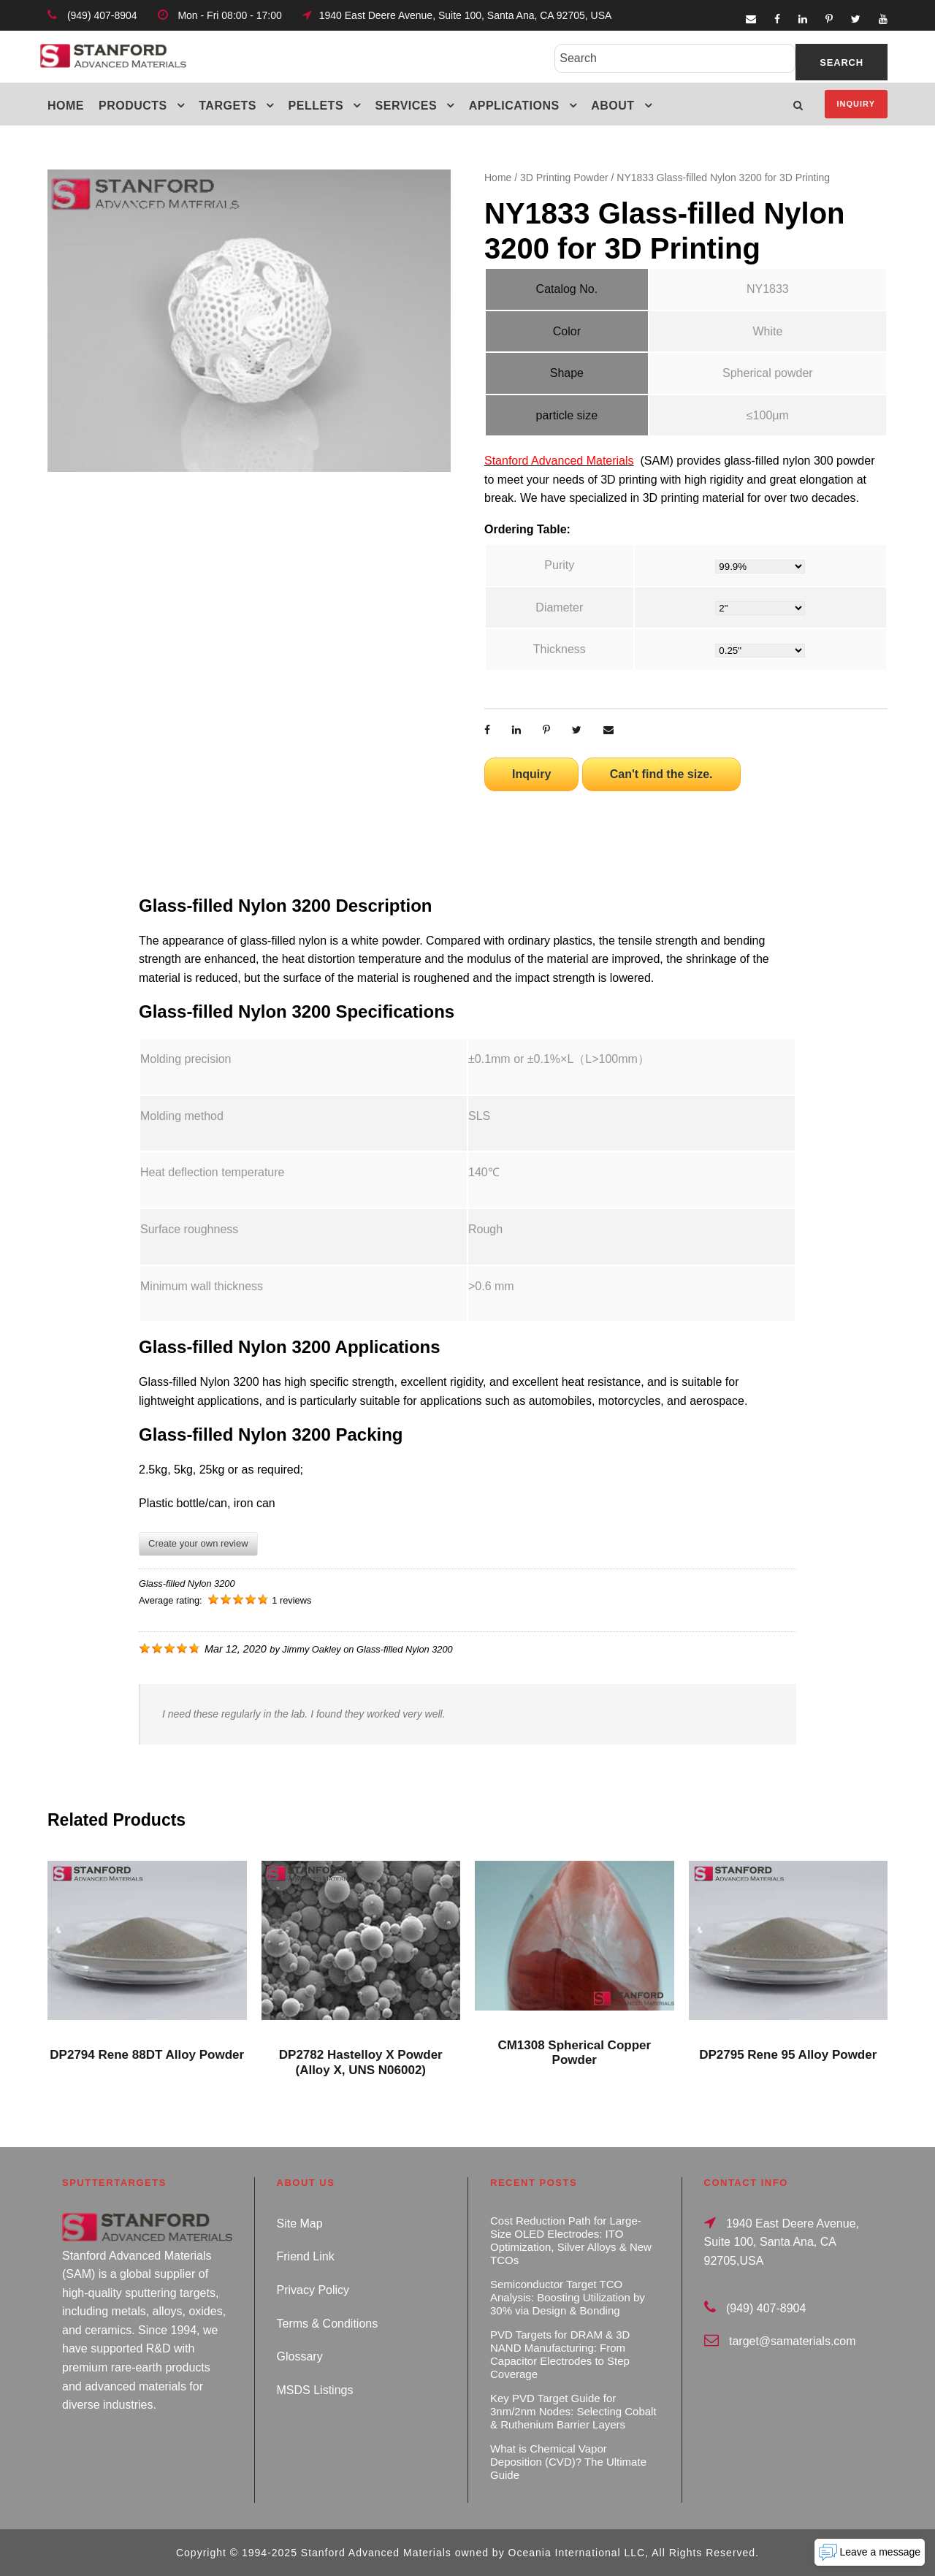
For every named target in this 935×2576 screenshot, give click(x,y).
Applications (514, 105)
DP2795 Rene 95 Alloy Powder (788, 2055)
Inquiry (856, 103)
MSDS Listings (315, 2390)
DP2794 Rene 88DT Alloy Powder (147, 2055)
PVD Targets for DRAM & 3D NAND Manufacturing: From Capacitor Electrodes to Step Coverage (560, 2354)
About (612, 105)
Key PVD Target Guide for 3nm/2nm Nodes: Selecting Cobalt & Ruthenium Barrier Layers (573, 2411)
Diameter (559, 607)
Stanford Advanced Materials (559, 460)
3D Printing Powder (564, 177)
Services (406, 105)
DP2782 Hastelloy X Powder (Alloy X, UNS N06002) (361, 2062)
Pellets (316, 105)
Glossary (300, 2356)
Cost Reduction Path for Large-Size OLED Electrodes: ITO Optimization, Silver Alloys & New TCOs (571, 2240)
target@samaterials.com (792, 2341)
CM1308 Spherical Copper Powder (574, 2052)
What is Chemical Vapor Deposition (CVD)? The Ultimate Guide (568, 2461)
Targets (227, 105)
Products (133, 105)
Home (65, 105)
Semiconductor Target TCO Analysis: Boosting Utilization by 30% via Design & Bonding (567, 2297)
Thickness (559, 649)
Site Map (300, 2223)
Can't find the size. (661, 774)
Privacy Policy (313, 2290)
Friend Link (306, 2256)
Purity (559, 565)
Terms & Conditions (327, 2323)
